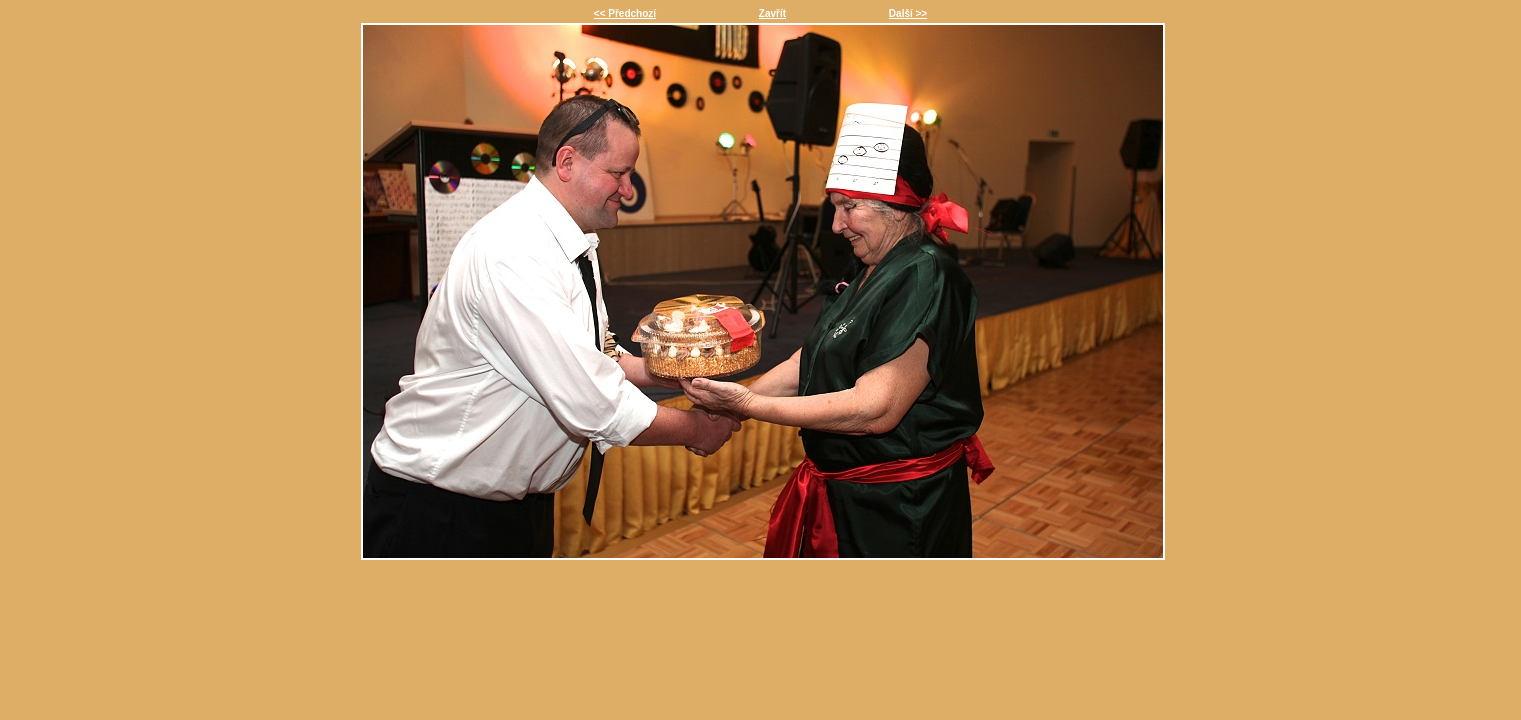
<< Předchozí (625, 13)
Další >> (908, 13)
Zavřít (772, 13)
